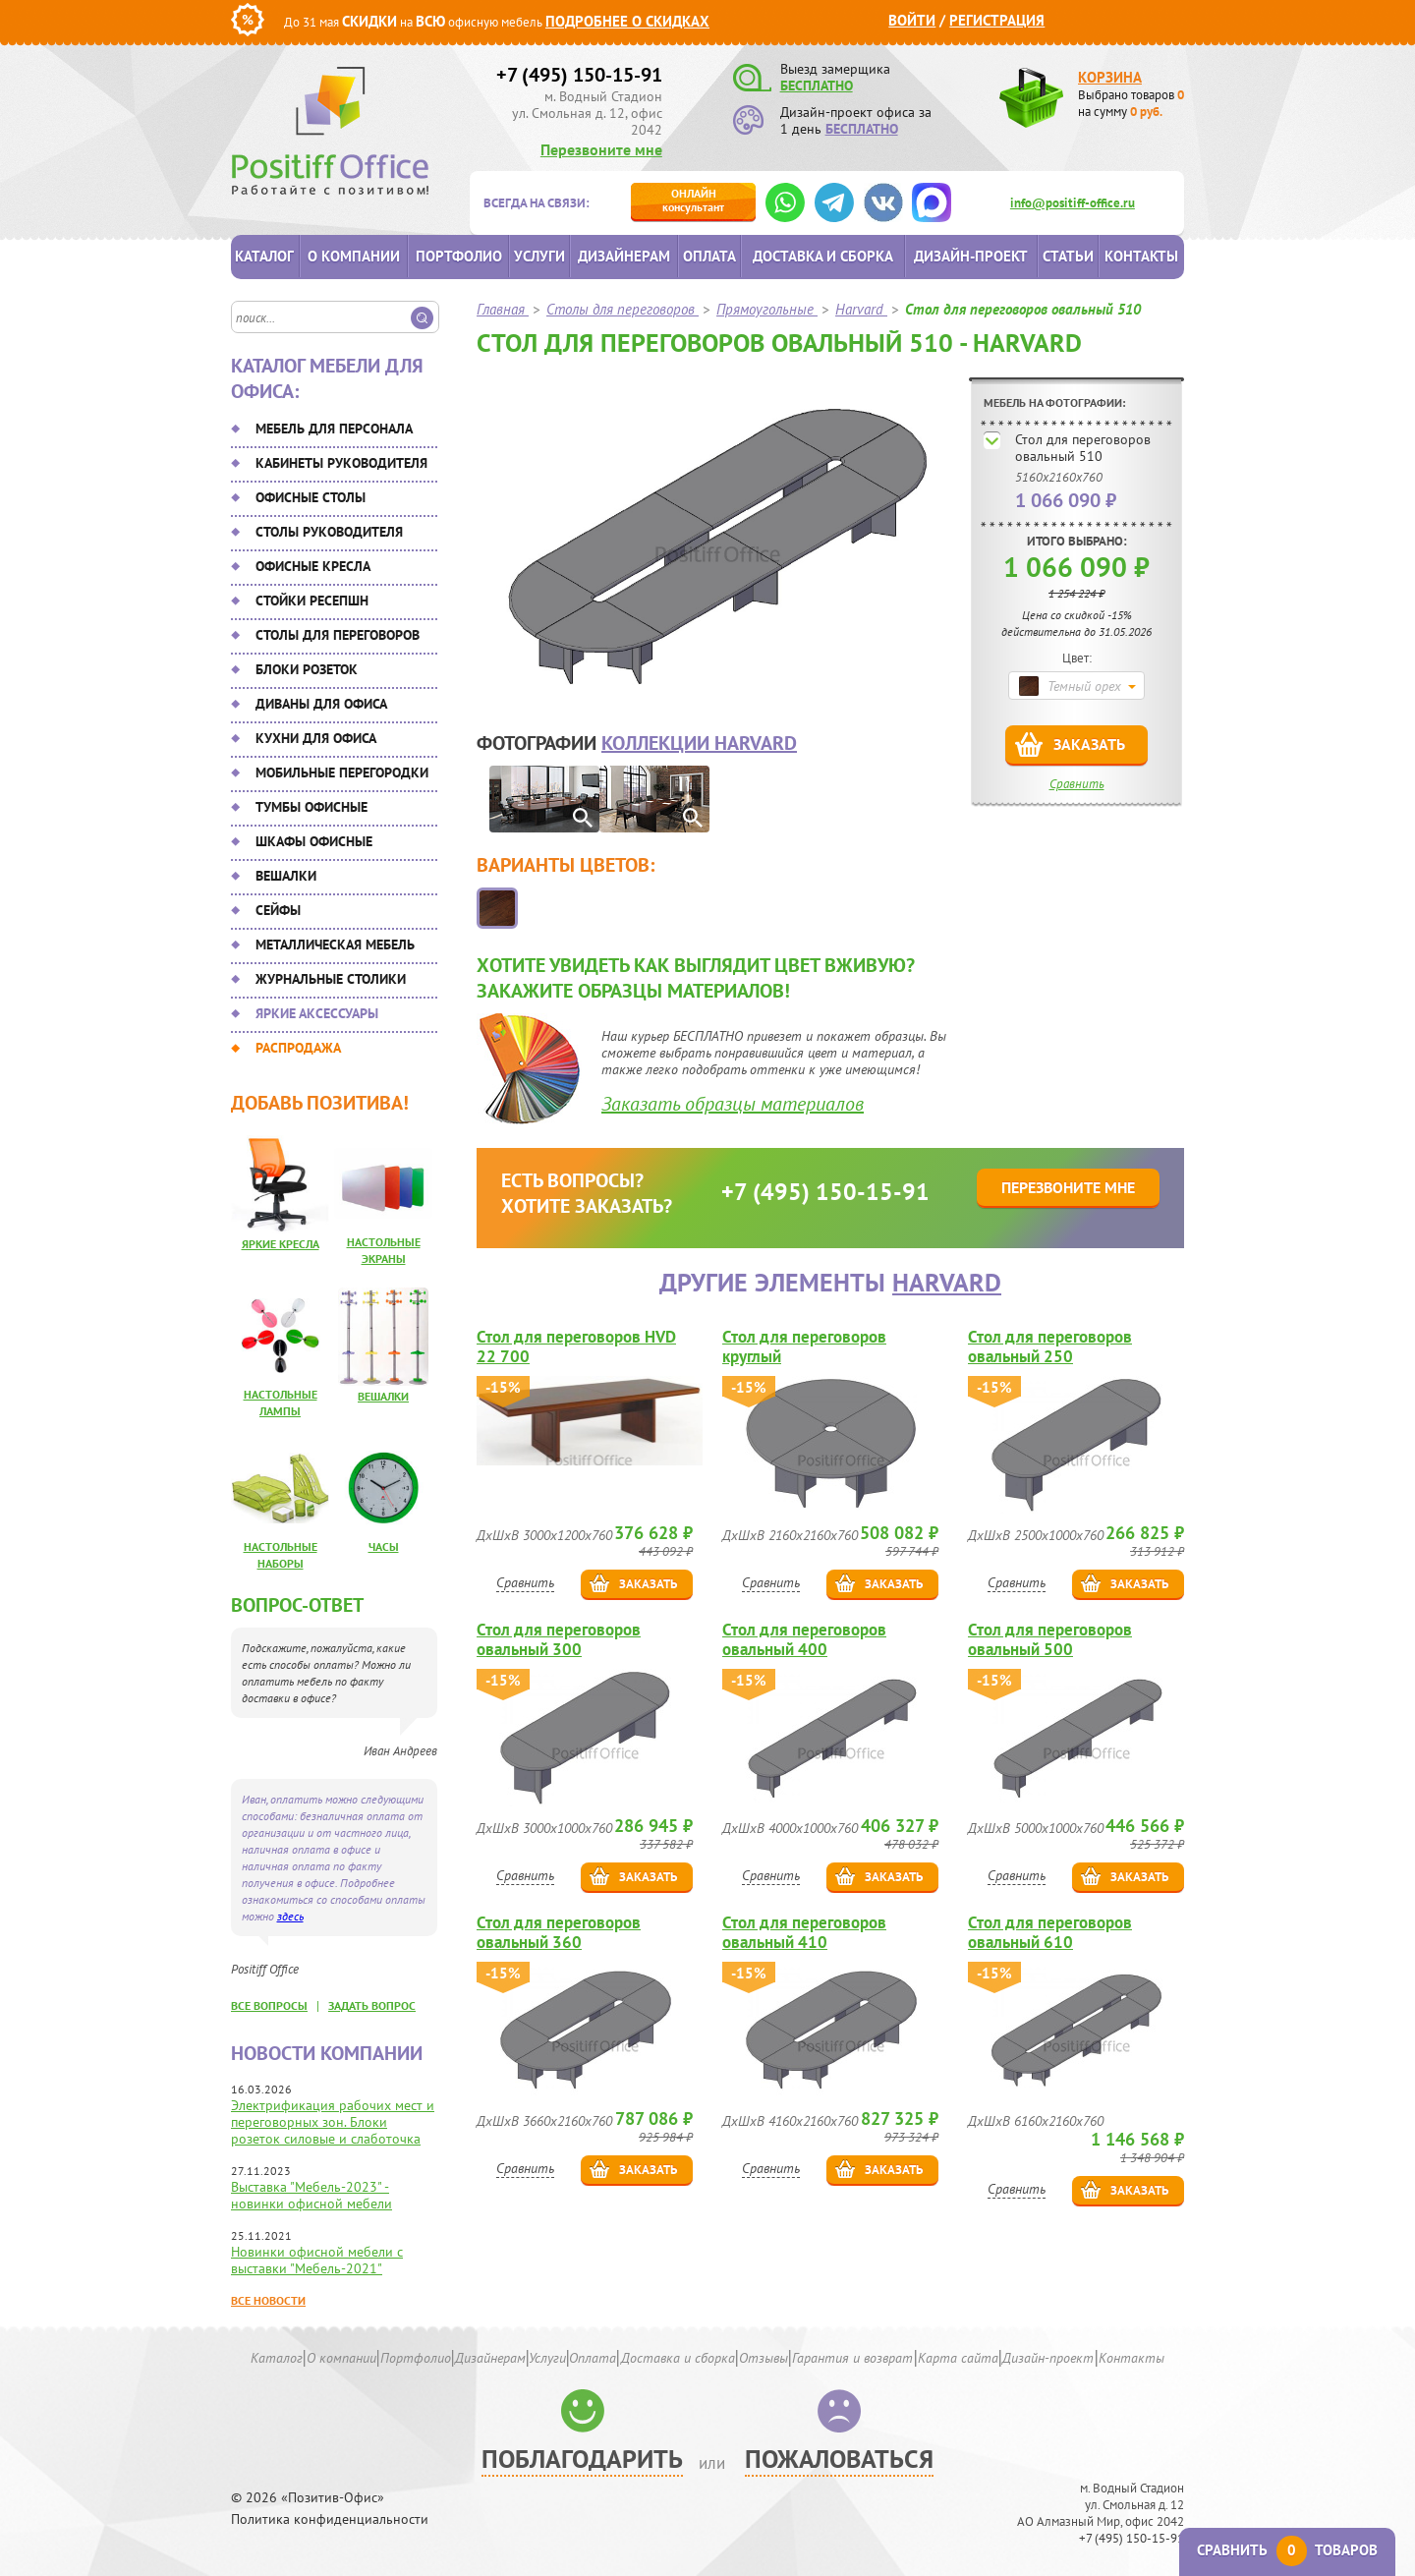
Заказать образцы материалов (732, 1103)
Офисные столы (310, 497)
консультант (693, 200)
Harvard (946, 1282)
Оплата (709, 256)
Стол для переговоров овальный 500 (1050, 1639)
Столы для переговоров (337, 635)
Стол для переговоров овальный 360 (559, 1932)
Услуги (539, 256)
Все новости (268, 2300)
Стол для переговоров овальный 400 (804, 1639)
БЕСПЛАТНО (816, 85)
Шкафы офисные (313, 841)
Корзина (1110, 77)
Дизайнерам (624, 256)
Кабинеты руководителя (341, 463)
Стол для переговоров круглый (804, 1346)
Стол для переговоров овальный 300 (559, 1639)
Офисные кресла (312, 566)
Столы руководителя (329, 532)
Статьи (1068, 256)
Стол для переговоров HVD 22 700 (576, 1346)
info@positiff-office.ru (1072, 203)
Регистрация (997, 20)
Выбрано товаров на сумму (1131, 103)
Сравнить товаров (1287, 2550)
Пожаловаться (839, 2458)
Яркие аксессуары (316, 1013)
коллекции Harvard (699, 743)
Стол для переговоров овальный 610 (1050, 1932)
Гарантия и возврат (852, 2358)
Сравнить (1076, 783)
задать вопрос (372, 2005)
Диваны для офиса (321, 704)
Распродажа (298, 1048)
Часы (383, 1546)
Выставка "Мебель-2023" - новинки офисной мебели (311, 2195)
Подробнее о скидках (627, 21)
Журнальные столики (330, 979)
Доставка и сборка (823, 256)
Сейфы (278, 910)
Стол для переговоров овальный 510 (1083, 447)
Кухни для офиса (315, 738)
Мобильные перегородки (341, 772)
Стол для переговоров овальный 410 (804, 1932)
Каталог (264, 256)
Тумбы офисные (311, 807)
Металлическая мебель (335, 944)
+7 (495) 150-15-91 (579, 74)
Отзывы (763, 2358)
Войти (911, 20)
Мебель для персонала (334, 428)
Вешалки (285, 876)
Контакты (1141, 256)
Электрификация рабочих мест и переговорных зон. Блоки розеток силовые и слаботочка (332, 2121)
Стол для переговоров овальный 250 (1050, 1346)
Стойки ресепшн (311, 600)
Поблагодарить (582, 2458)
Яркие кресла (280, 1243)
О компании (354, 256)
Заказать (1089, 744)
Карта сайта (958, 2358)
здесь (290, 1916)
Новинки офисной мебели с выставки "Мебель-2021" (317, 2260)
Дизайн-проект (971, 256)
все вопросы (269, 2005)
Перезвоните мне (601, 149)
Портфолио (459, 256)
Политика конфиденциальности (329, 2519)
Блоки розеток (306, 669)
